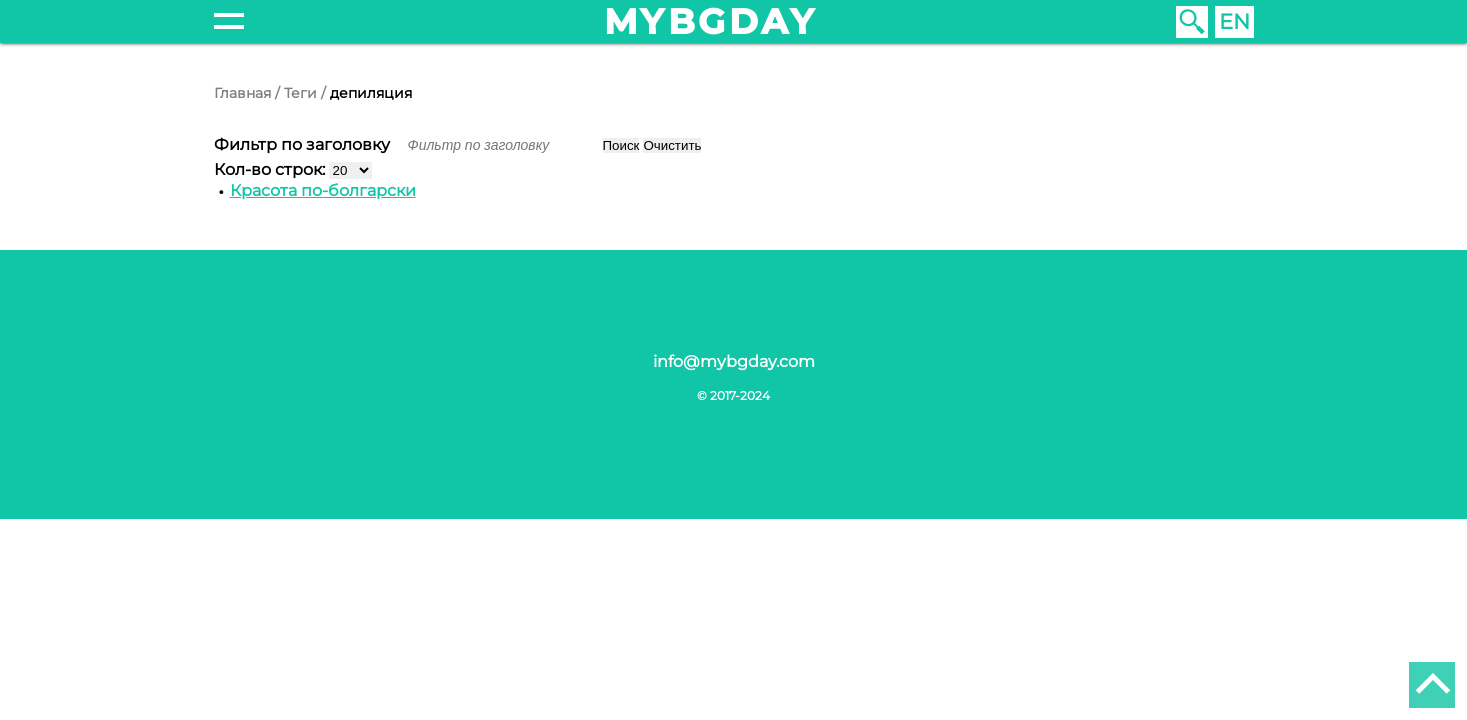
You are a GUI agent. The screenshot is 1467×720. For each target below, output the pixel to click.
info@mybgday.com (734, 361)
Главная (242, 93)
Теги (300, 93)
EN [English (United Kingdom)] (1234, 21)
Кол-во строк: (271, 169)
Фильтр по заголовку (304, 144)
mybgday (711, 21)
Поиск (621, 145)
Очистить (672, 145)
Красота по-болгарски (323, 190)
